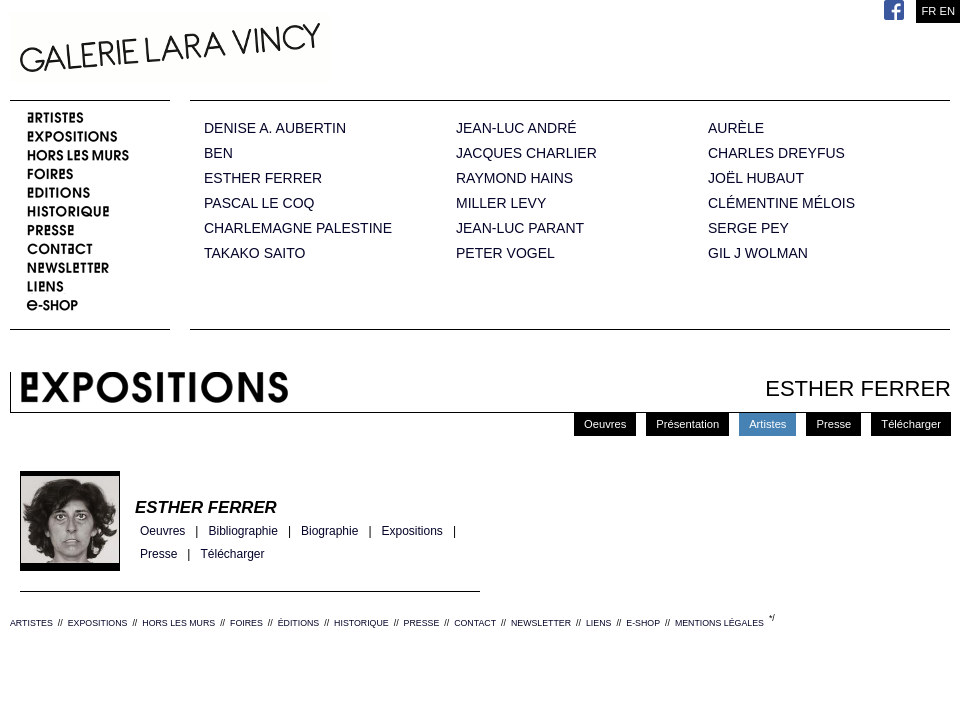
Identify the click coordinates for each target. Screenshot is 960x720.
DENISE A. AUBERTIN (275, 128)
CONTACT (475, 623)
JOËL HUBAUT (756, 178)
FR (928, 11)
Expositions (412, 531)
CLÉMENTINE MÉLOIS (781, 203)
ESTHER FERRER (263, 178)
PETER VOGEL (505, 253)
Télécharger (911, 424)
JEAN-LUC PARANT (520, 228)
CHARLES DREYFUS (776, 153)
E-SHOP (643, 623)
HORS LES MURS (178, 623)
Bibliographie (242, 531)
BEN (218, 153)
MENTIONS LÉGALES (719, 623)
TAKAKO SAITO (254, 253)
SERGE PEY (748, 228)
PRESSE (422, 623)
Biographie (329, 531)
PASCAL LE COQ (259, 203)
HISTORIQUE (361, 623)
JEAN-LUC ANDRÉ (516, 128)
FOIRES (246, 623)
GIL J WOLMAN (758, 253)
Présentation (687, 424)
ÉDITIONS (299, 623)
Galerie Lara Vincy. (270, 50)
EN (947, 11)
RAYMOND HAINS (514, 178)
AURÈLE (736, 128)
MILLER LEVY (501, 203)
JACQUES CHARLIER (526, 153)
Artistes (767, 424)
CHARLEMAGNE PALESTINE (298, 228)
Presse (833, 424)
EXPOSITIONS (98, 623)
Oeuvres (605, 424)
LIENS (598, 623)
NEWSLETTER (541, 623)
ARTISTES (31, 623)
